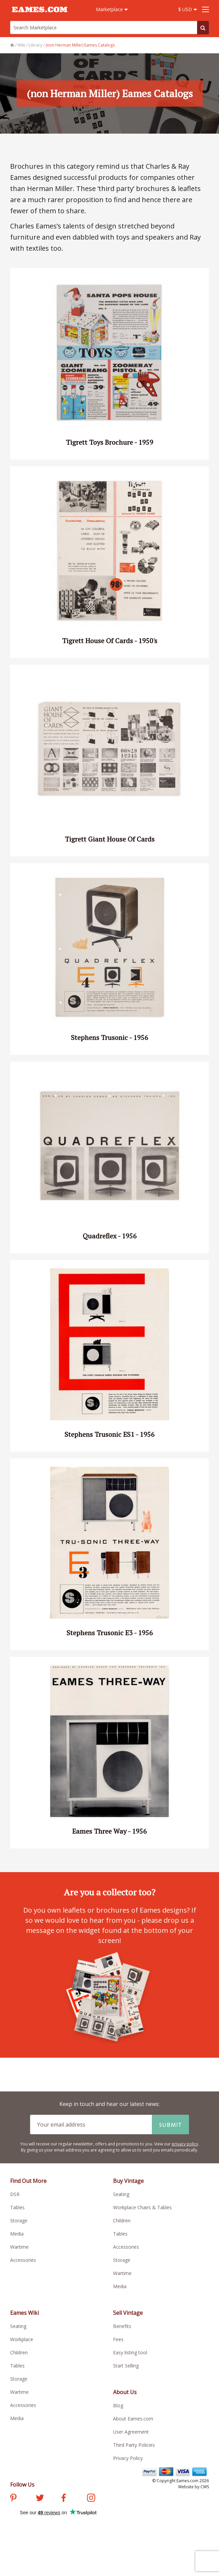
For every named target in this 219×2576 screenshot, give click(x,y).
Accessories (23, 2260)
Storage (18, 2220)
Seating (121, 2194)
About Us (125, 2392)
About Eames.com (133, 2418)
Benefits (122, 2326)
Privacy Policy (128, 2458)
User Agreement (131, 2432)
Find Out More (28, 2181)
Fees (118, 2339)
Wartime (19, 2247)
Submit (170, 2124)
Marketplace (112, 9)
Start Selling (126, 2365)
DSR (15, 2194)
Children (122, 2220)
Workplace (21, 2339)
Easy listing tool (130, 2352)
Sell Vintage (128, 2313)
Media (17, 2233)
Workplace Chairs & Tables (142, 2207)
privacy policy (185, 2144)
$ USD (187, 9)
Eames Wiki (24, 2313)
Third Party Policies (134, 2445)
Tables (17, 2207)
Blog (118, 2405)
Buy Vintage (128, 2181)
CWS (204, 2487)
